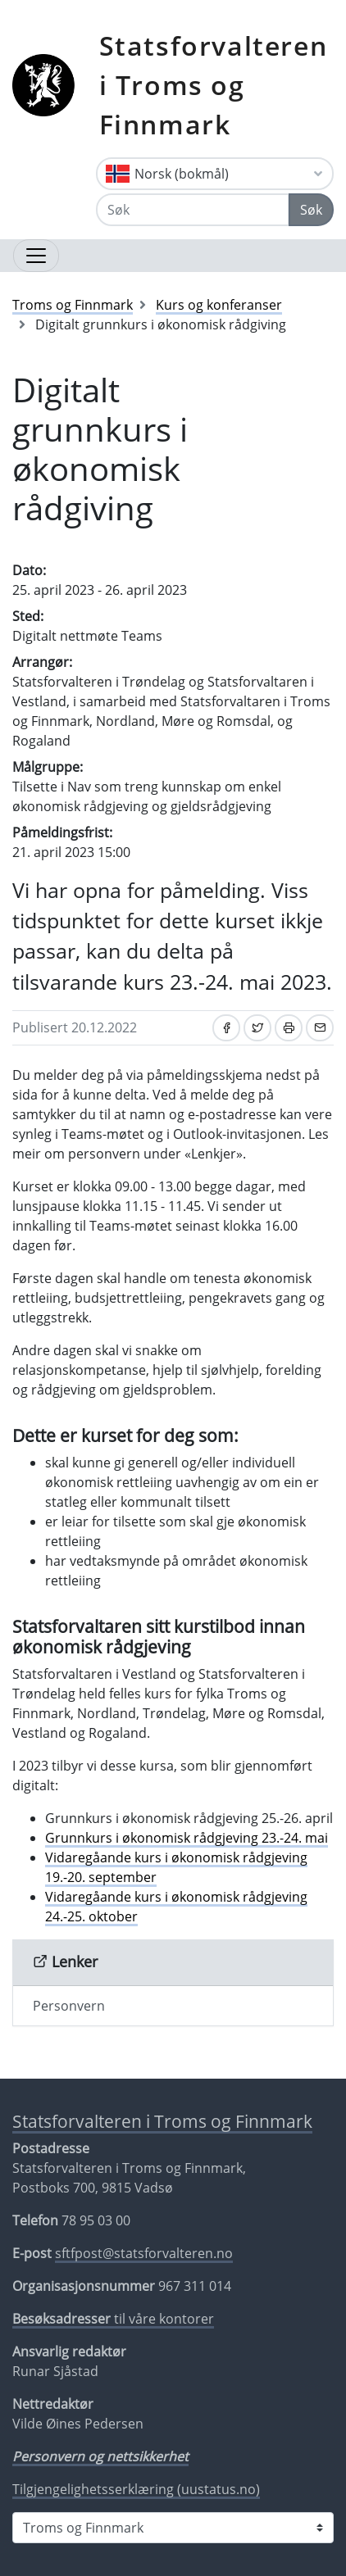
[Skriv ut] (289, 1027)
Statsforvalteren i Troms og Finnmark (213, 85)
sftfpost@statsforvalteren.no (144, 2253)
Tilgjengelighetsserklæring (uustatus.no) (136, 2489)
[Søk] (192, 209)
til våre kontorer (113, 2319)
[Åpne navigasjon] (36, 255)
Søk (311, 210)
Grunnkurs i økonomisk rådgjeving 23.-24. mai (186, 1838)
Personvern (69, 2006)
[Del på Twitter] (257, 1027)
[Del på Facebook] (226, 1027)
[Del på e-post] (320, 1027)
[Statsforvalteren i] (173, 2527)
